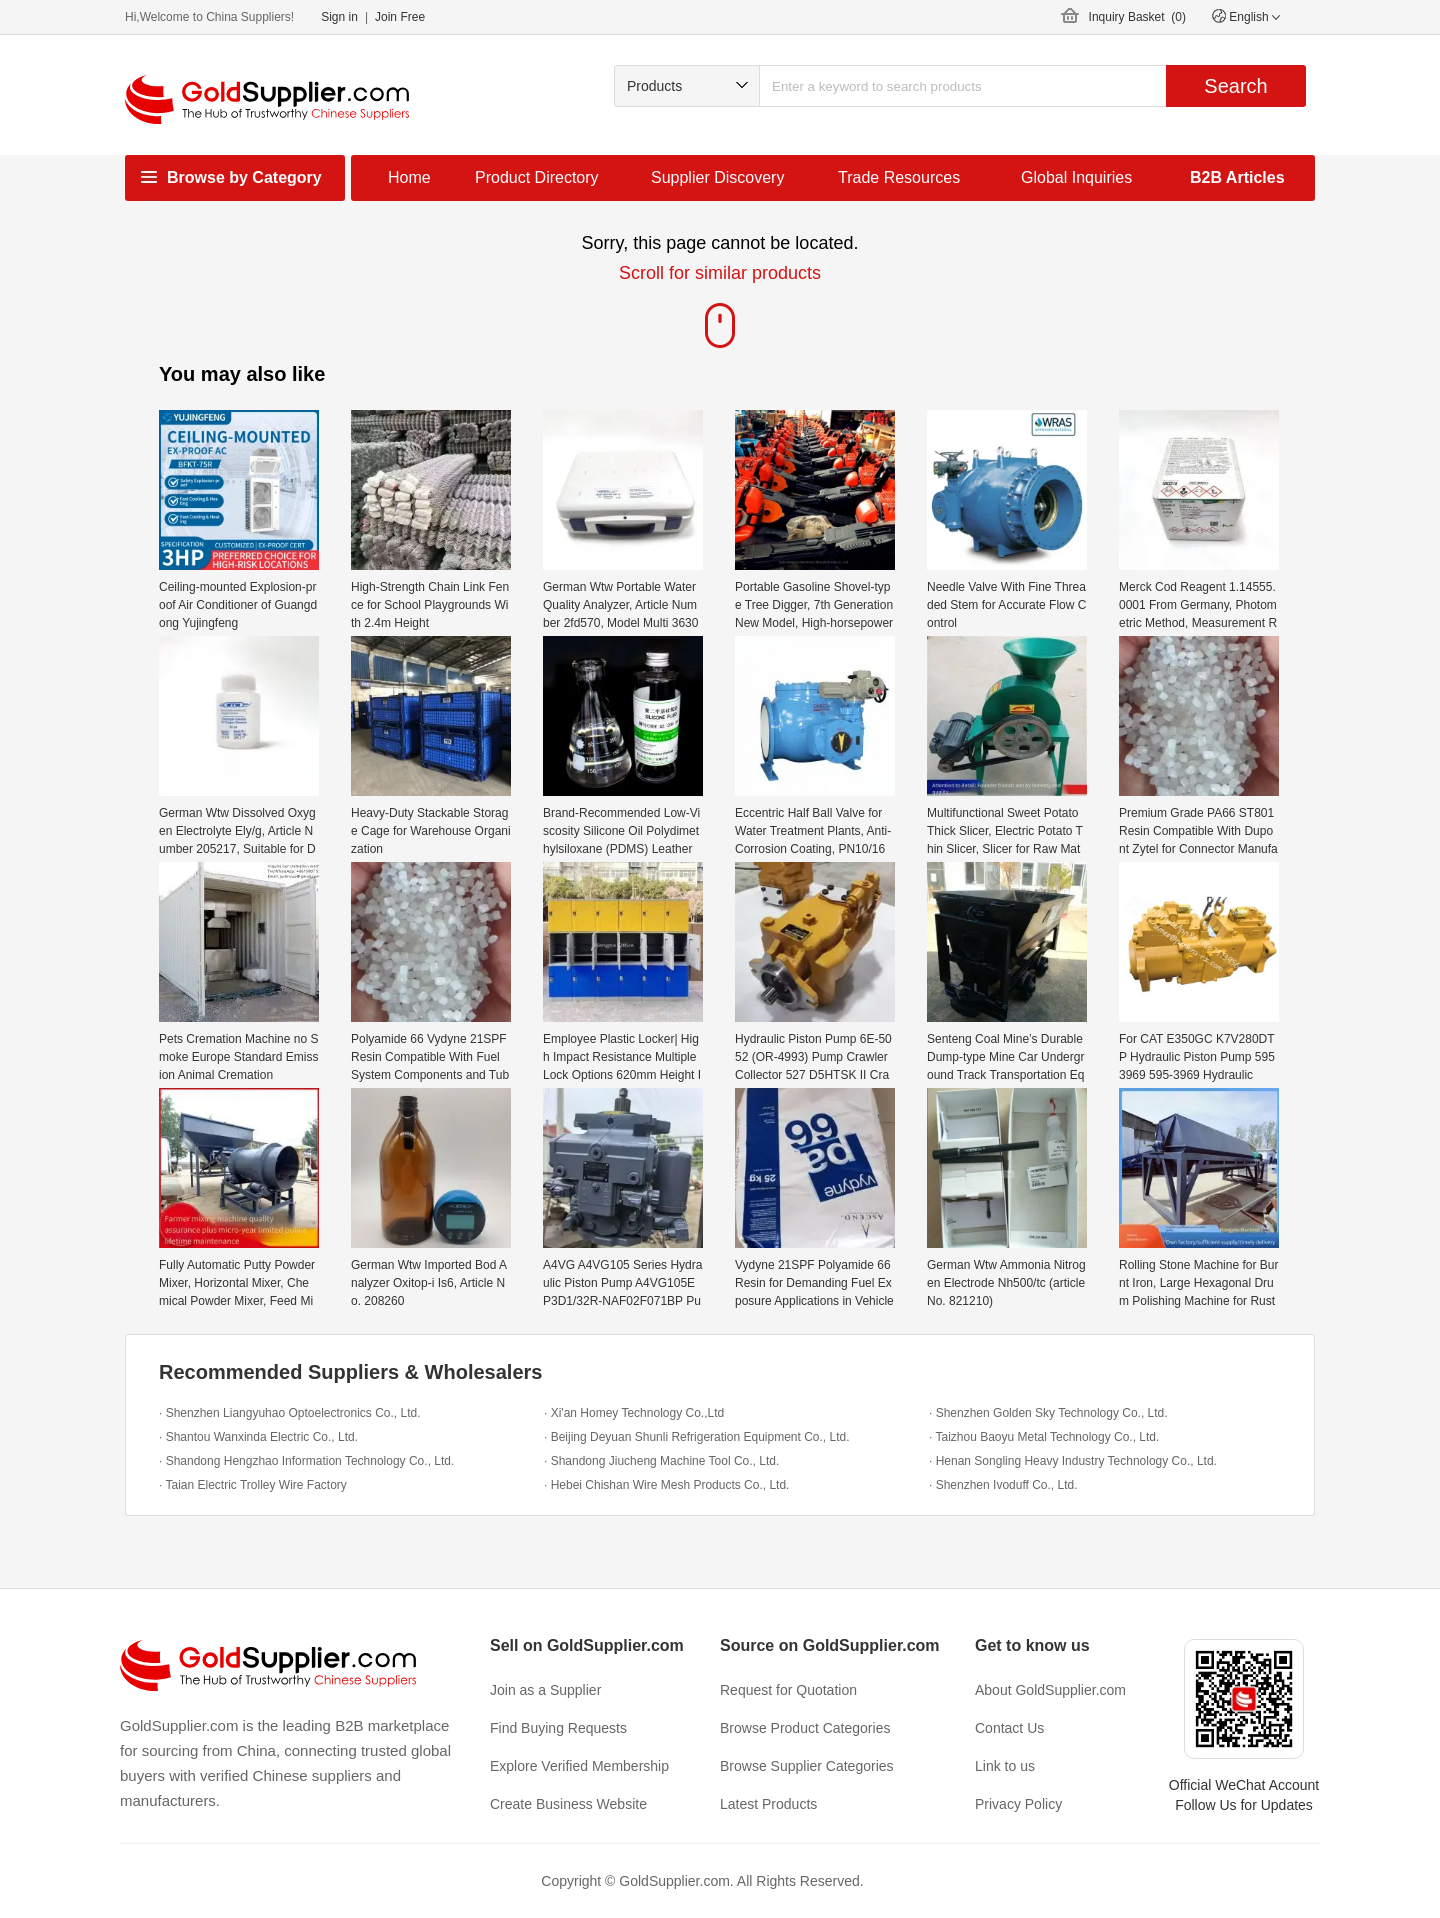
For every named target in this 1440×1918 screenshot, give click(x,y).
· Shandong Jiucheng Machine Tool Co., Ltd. (661, 1461)
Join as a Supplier (545, 1690)
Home (409, 177)
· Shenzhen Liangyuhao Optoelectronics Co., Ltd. (290, 1413)
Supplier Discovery (717, 177)
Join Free (400, 17)
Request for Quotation (788, 1690)
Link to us (1005, 1766)
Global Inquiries (1076, 177)
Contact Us (1009, 1728)
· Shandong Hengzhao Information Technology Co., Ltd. (306, 1461)
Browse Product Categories (805, 1728)
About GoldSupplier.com (1050, 1690)
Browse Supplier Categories (807, 1766)
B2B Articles (1237, 177)
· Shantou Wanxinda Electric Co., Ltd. (258, 1437)
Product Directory (537, 177)
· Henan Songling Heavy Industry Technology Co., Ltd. (1073, 1461)
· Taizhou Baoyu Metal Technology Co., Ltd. (1044, 1437)
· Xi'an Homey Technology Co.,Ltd (634, 1413)
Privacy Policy (1018, 1804)
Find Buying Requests (558, 1728)
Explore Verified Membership (579, 1766)
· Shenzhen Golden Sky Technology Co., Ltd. (1048, 1413)
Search (1235, 86)
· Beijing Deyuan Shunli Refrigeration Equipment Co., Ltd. (697, 1437)
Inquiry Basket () (1137, 17)
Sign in (339, 17)
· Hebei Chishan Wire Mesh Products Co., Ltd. (666, 1485)
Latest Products (768, 1804)
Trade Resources (899, 177)
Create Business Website (568, 1804)
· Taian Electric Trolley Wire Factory (253, 1485)
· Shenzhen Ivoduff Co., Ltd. (1003, 1485)
